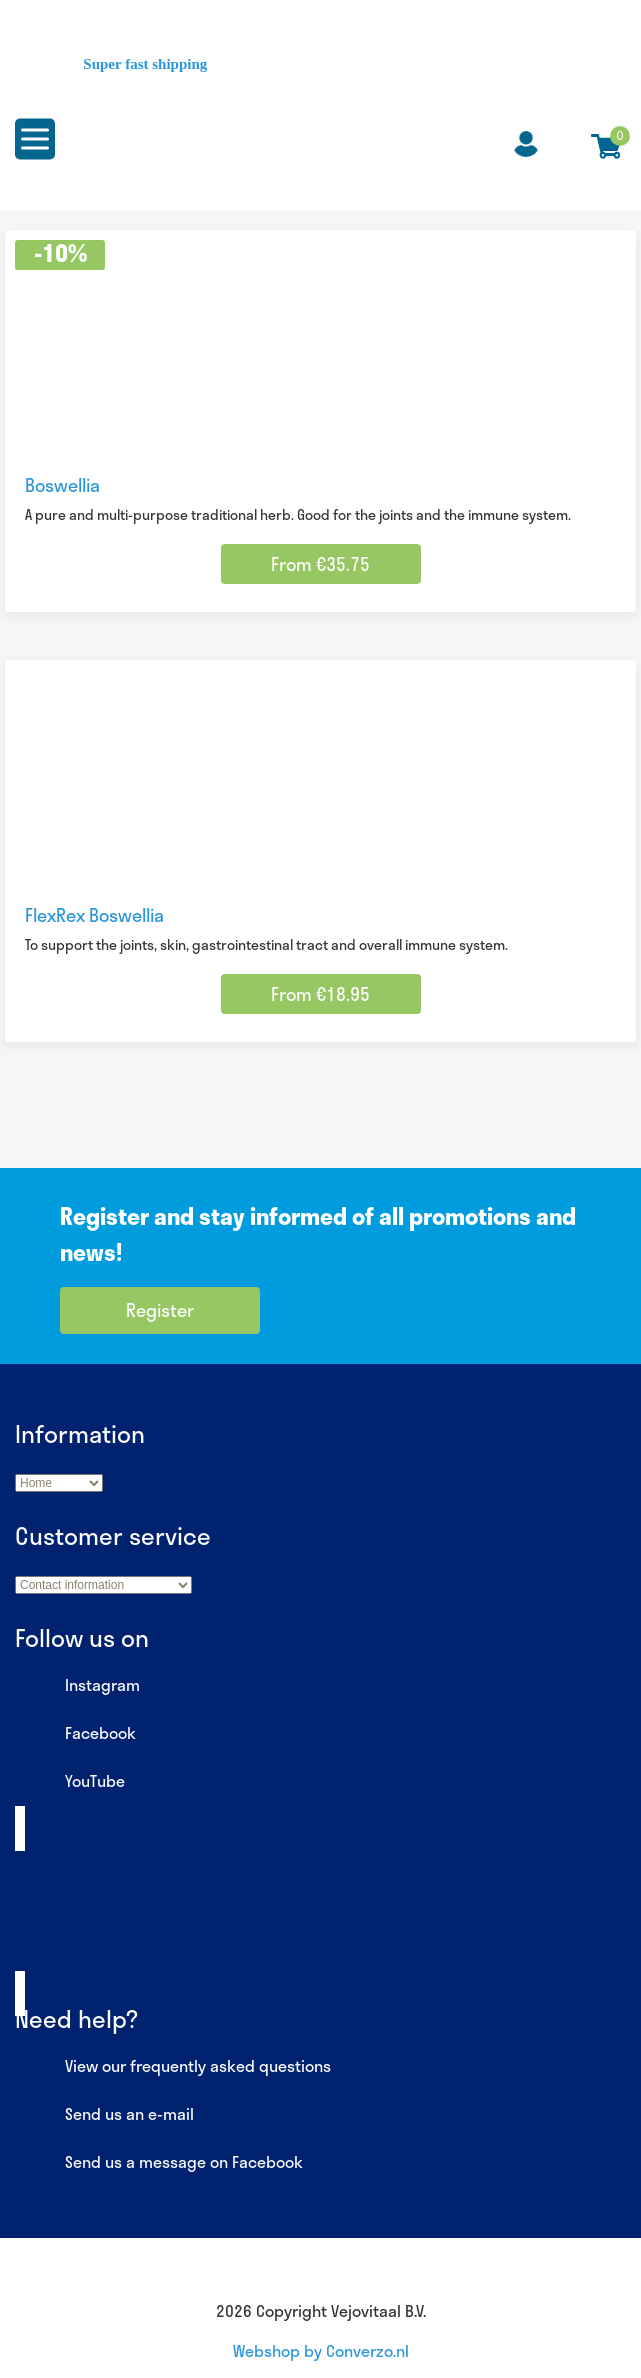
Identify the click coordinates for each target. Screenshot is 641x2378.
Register (160, 1310)
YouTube (70, 1782)
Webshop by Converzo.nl (321, 2350)
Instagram (77, 1686)
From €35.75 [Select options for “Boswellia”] (320, 564)
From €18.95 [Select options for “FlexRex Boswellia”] (320, 994)
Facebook (75, 1734)
